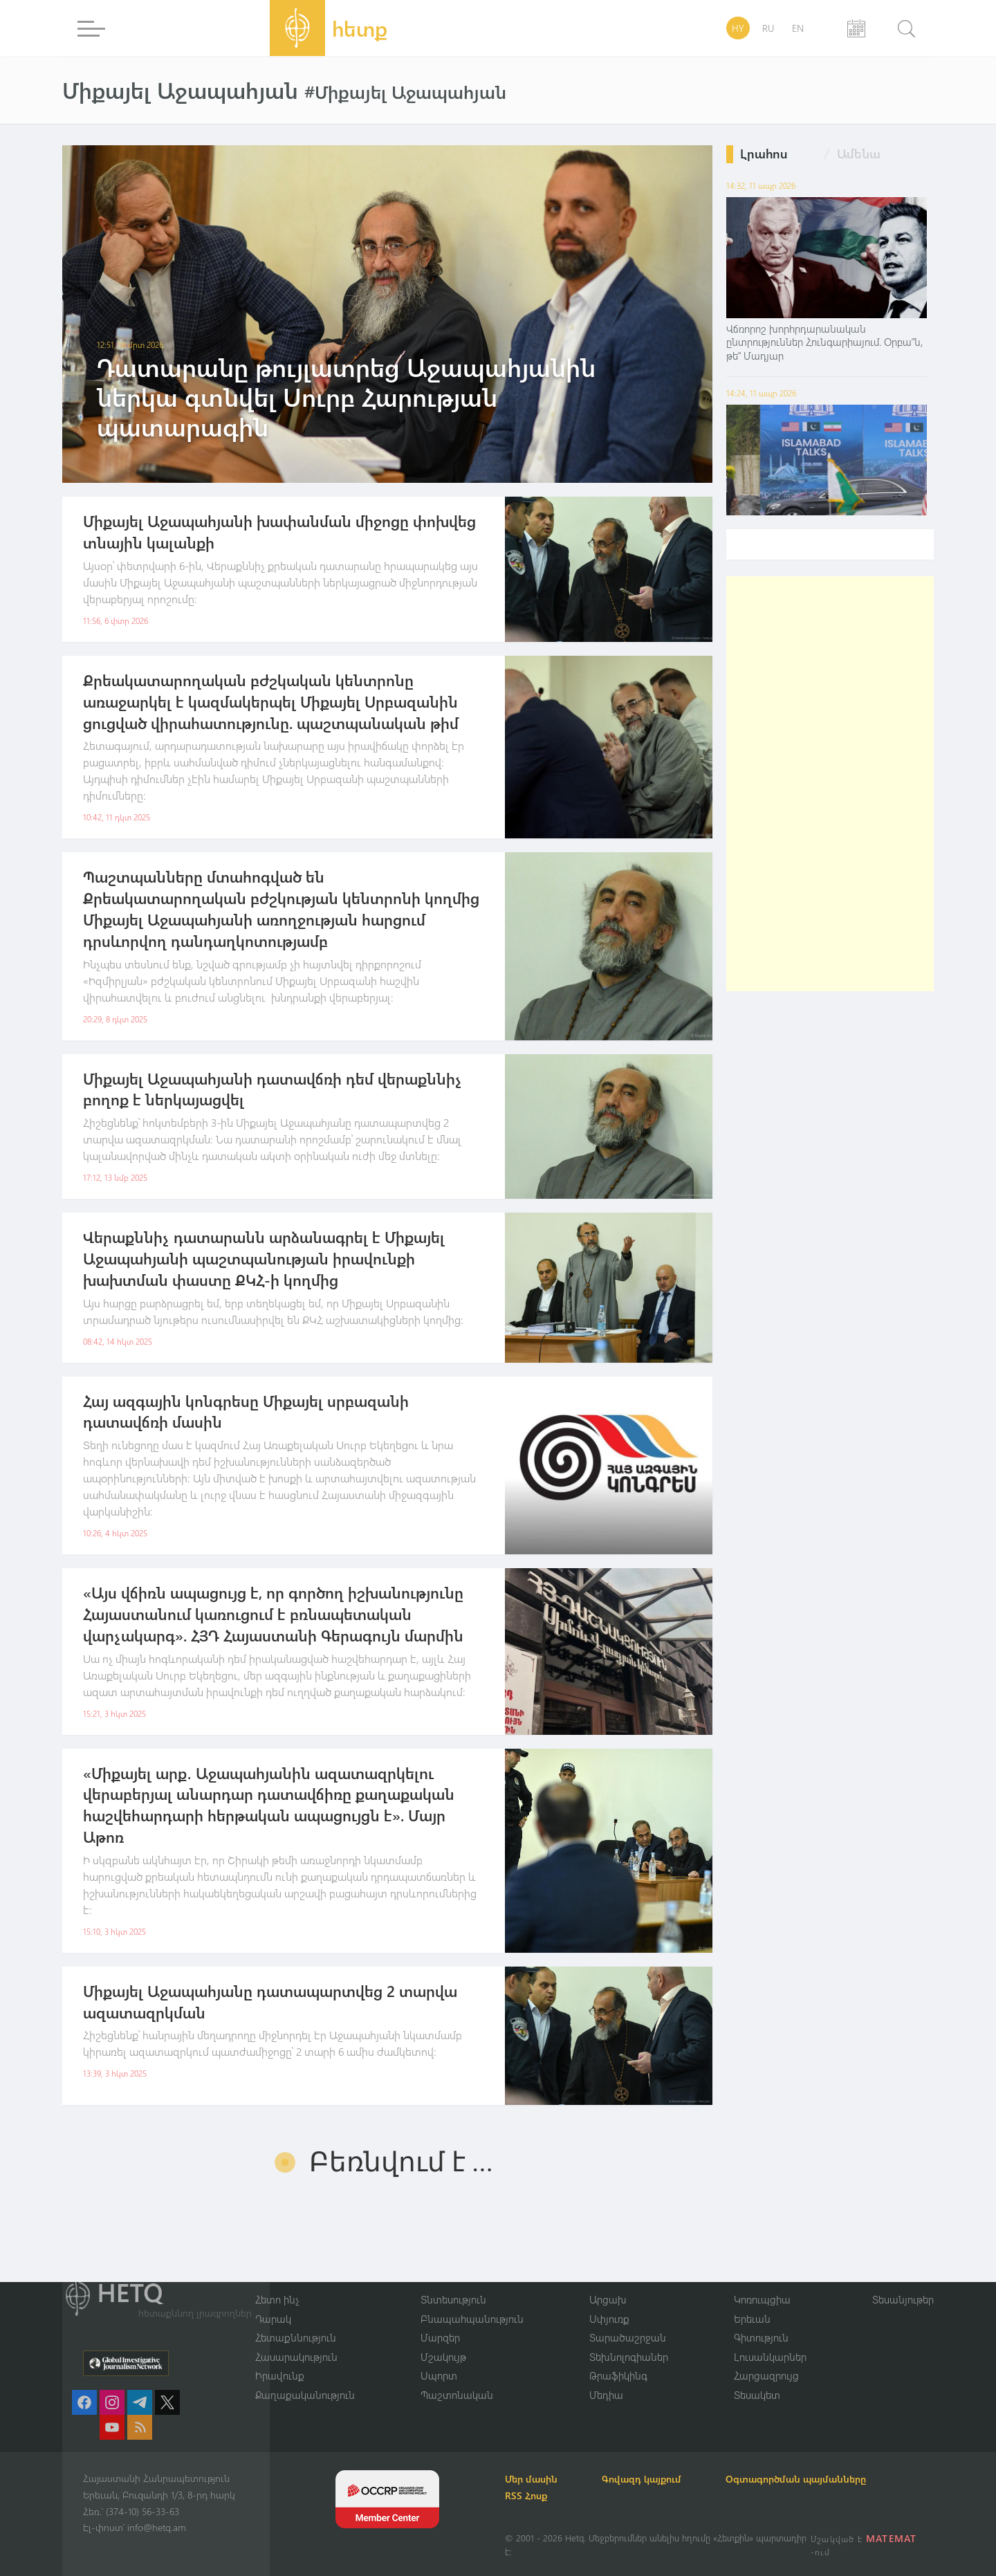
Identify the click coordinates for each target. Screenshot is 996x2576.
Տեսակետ (757, 2395)
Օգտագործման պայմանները (796, 2478)
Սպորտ (439, 2375)
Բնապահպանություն (472, 2319)
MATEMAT (891, 2538)
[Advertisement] (830, 783)
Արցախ (608, 2299)
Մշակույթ (443, 2357)
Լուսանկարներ (770, 2357)
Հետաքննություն (295, 2337)
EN (798, 28)
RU (768, 28)
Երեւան (752, 2319)
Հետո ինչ (277, 2299)
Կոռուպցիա (762, 2299)
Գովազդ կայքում (641, 2478)
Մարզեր (440, 2337)
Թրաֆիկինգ (618, 2375)
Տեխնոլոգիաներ (628, 2357)
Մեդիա (606, 2395)
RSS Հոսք (526, 2495)
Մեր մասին (531, 2478)
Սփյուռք (609, 2319)
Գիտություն (761, 2337)
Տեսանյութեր (903, 2299)
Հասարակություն (296, 2357)
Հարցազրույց (766, 2375)
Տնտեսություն (453, 2299)
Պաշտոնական (457, 2395)
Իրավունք (279, 2375)
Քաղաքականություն (305, 2395)
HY (738, 28)
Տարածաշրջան (627, 2337)
